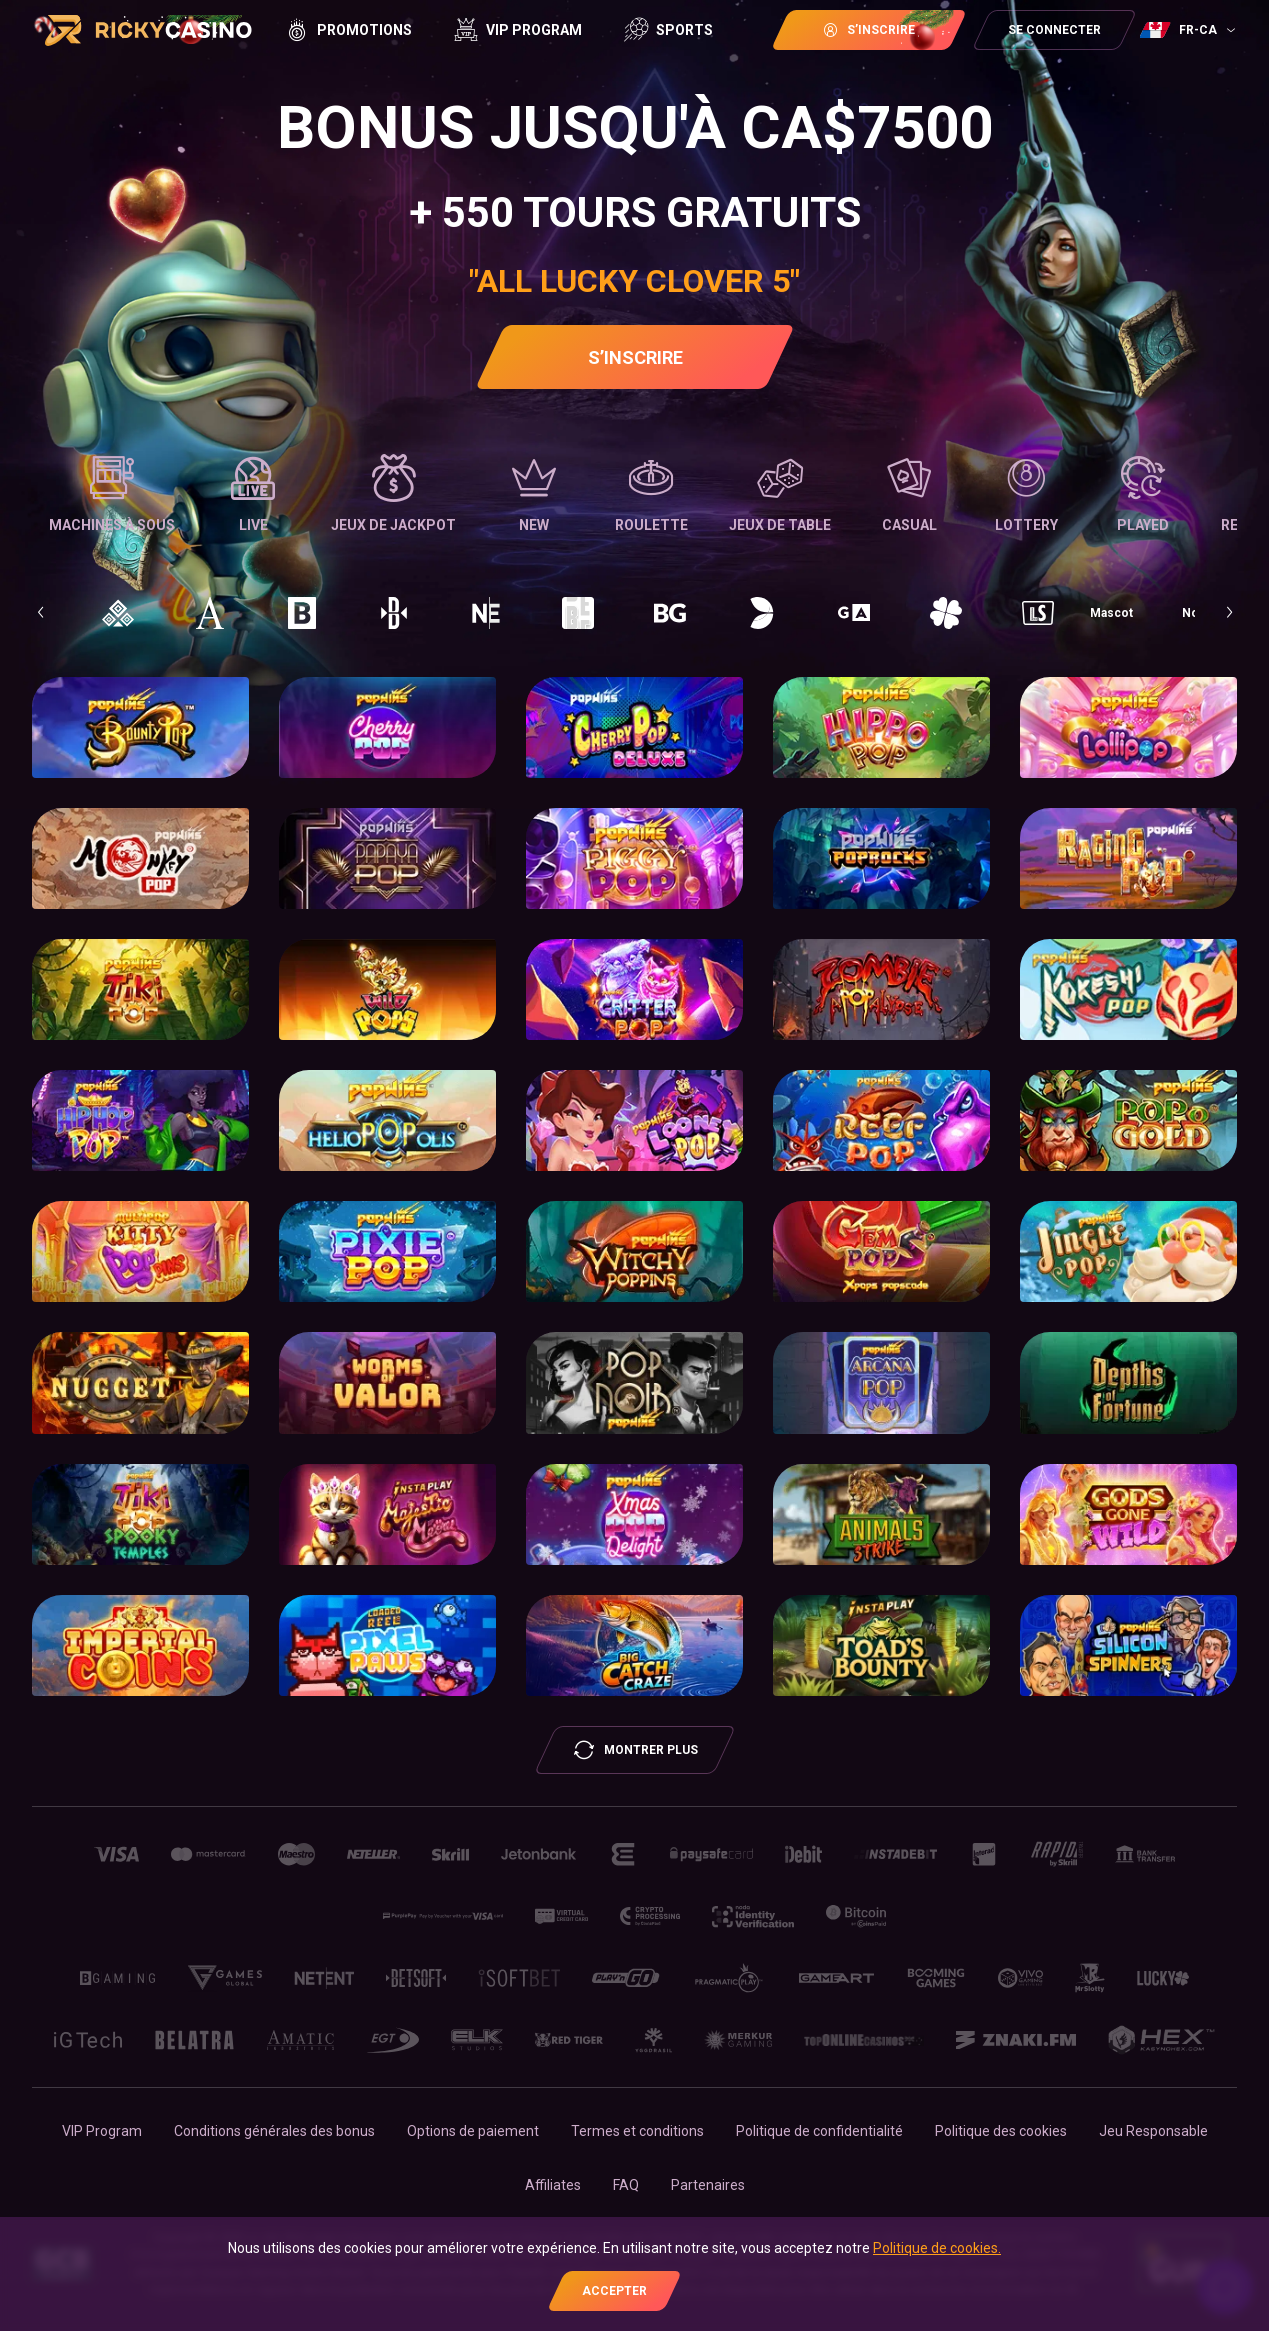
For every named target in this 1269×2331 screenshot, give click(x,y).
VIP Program (102, 2131)
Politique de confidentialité (819, 2131)
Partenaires (708, 2185)
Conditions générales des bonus (274, 2131)
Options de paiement (473, 2131)
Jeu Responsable (1153, 2131)
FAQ (626, 2185)
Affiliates (553, 2185)
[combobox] (1190, 30)
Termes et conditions (637, 2131)
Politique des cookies (1001, 2131)
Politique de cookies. (937, 2248)
